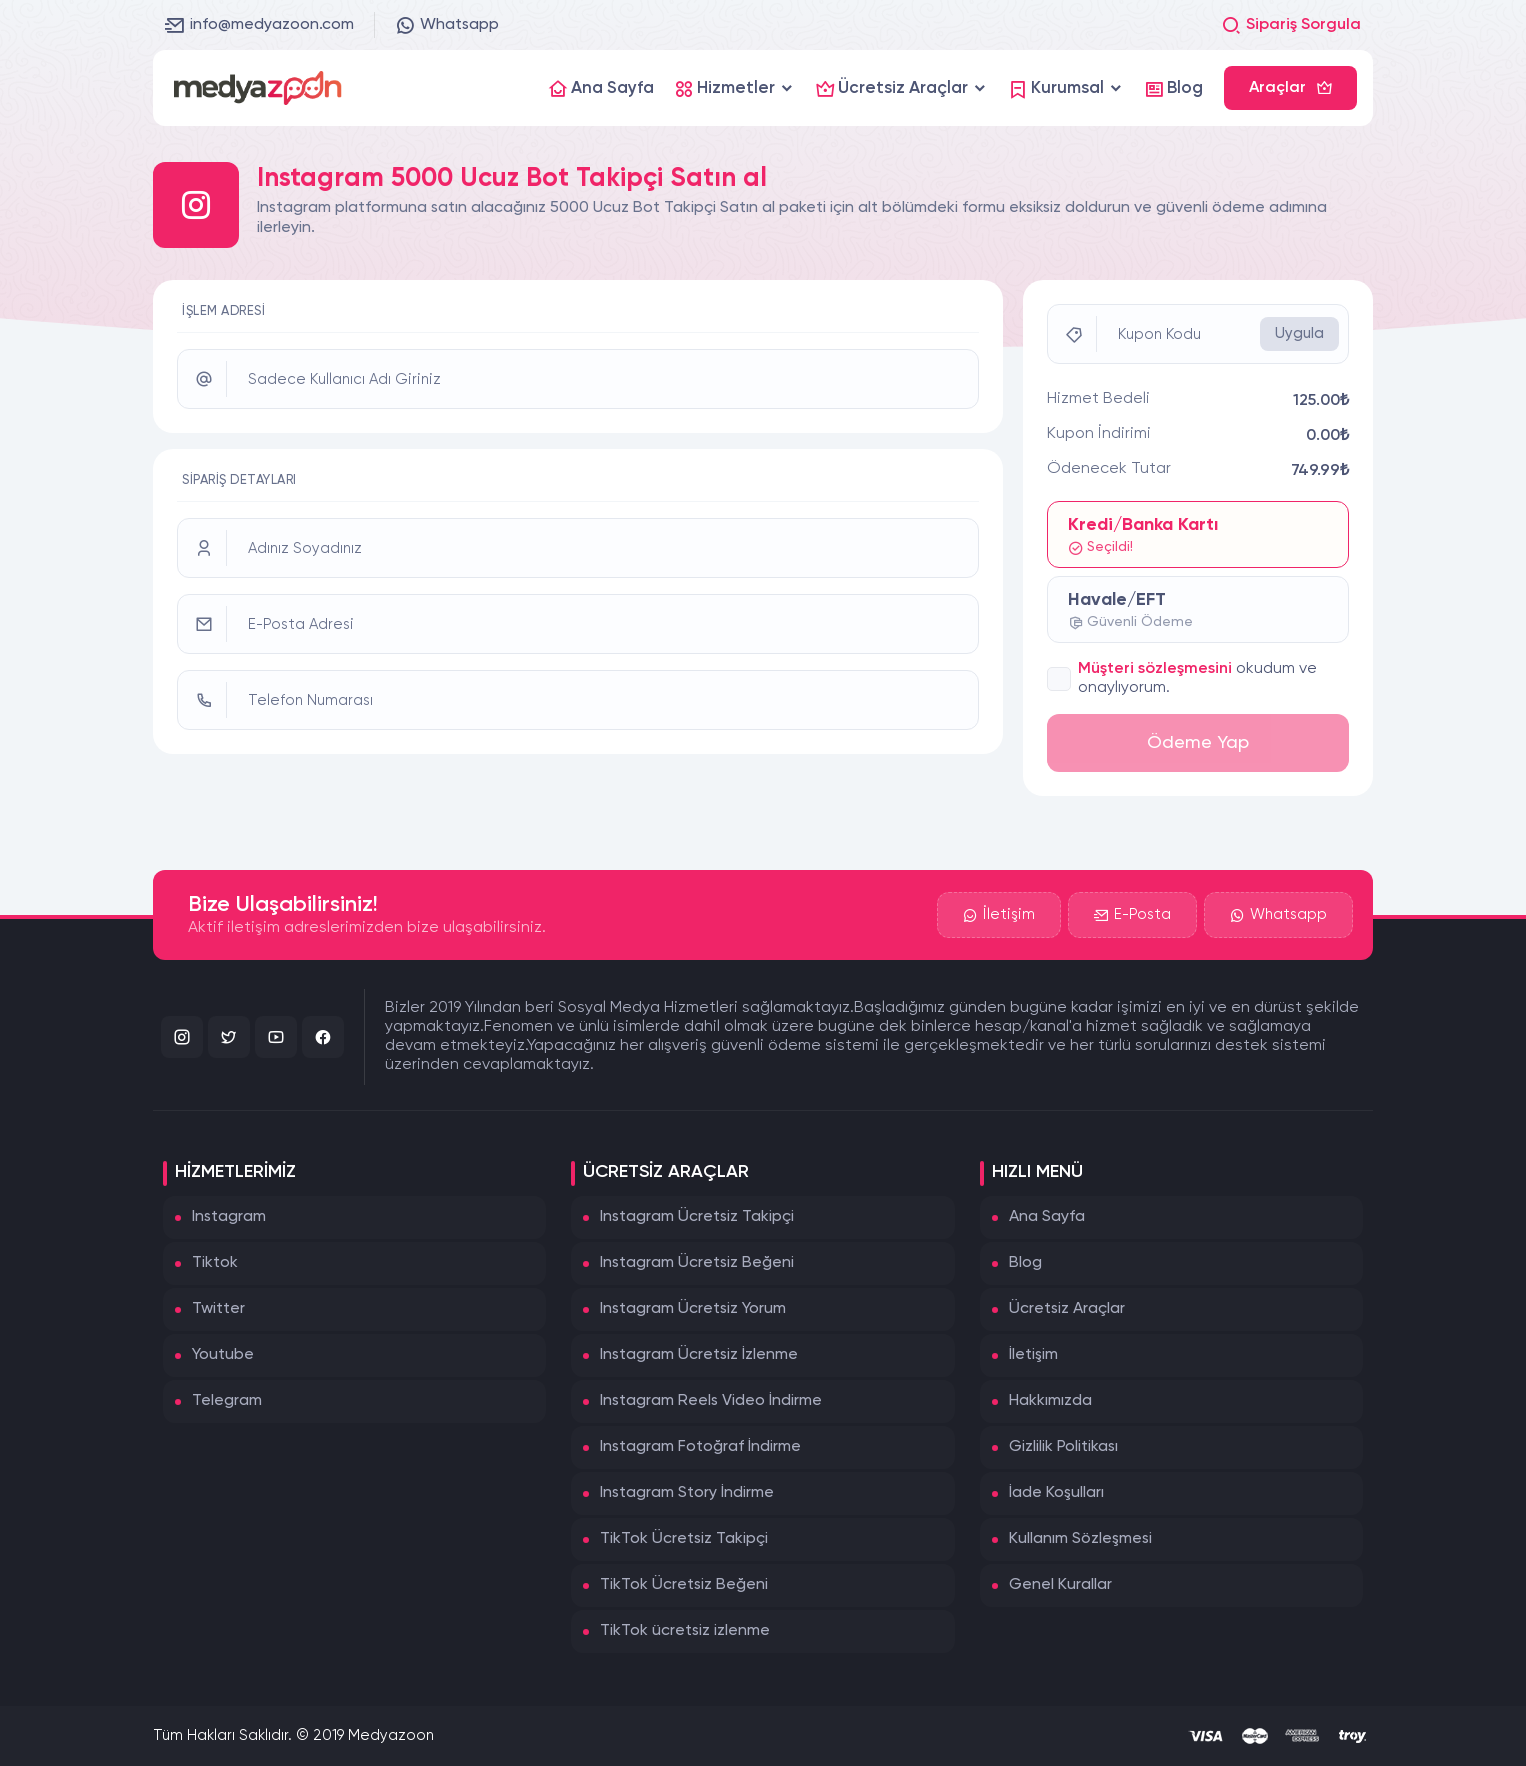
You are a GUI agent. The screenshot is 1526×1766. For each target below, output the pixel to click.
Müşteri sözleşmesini (1155, 669)
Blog (1025, 1263)
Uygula (1299, 333)
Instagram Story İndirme (687, 1493)
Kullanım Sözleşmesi (1080, 1539)
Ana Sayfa (1047, 1217)
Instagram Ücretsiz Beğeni (697, 1263)
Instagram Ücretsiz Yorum (693, 1309)
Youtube (223, 1355)
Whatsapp (447, 25)
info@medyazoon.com (259, 25)
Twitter (218, 1309)
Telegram (227, 1401)
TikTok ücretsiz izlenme (685, 1631)
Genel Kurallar (1060, 1585)
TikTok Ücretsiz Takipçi (684, 1539)
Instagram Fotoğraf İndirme (700, 1447)
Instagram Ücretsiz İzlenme (699, 1355)
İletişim (999, 915)
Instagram (229, 1217)
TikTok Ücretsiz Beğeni (684, 1585)
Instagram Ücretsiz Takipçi (697, 1217)
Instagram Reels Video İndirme (711, 1401)
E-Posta (1132, 915)
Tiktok (215, 1263)
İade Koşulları (1056, 1493)
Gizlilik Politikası (1063, 1447)
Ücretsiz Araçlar (1067, 1309)
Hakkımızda (1050, 1401)
